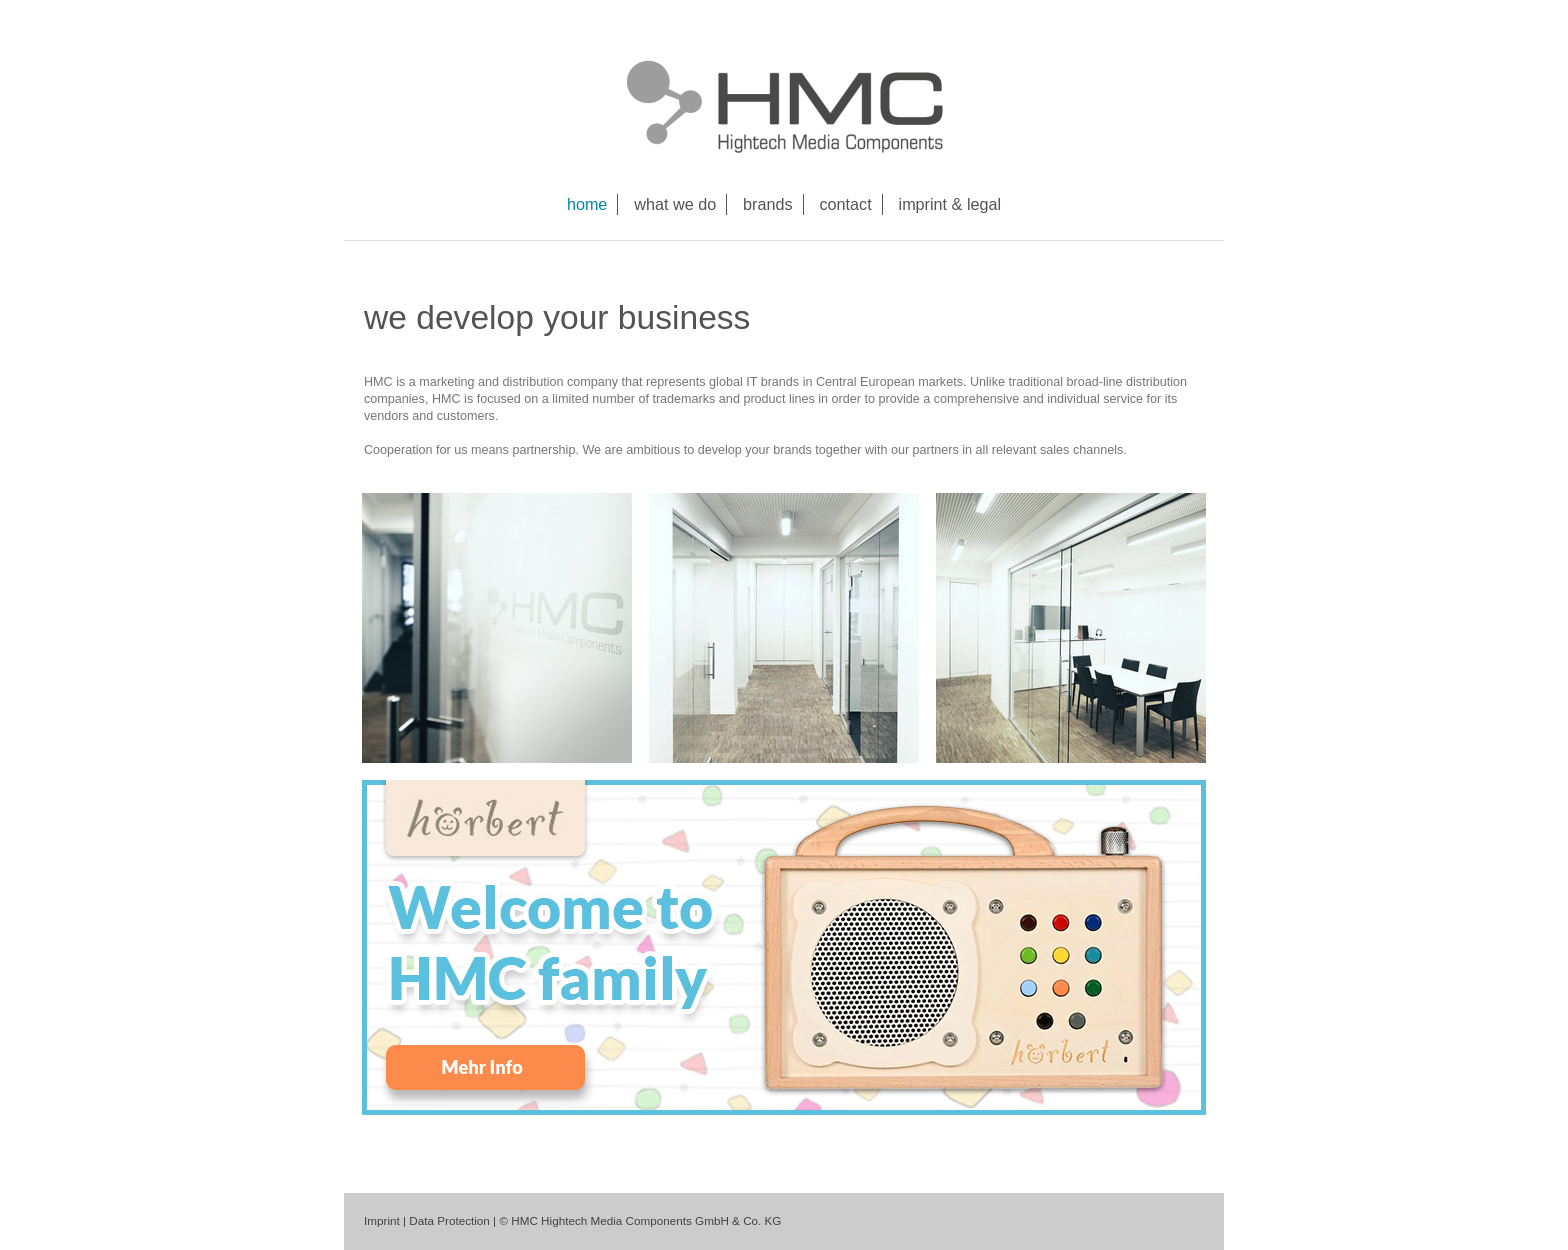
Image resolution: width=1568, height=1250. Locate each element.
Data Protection (449, 1220)
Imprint (382, 1220)
